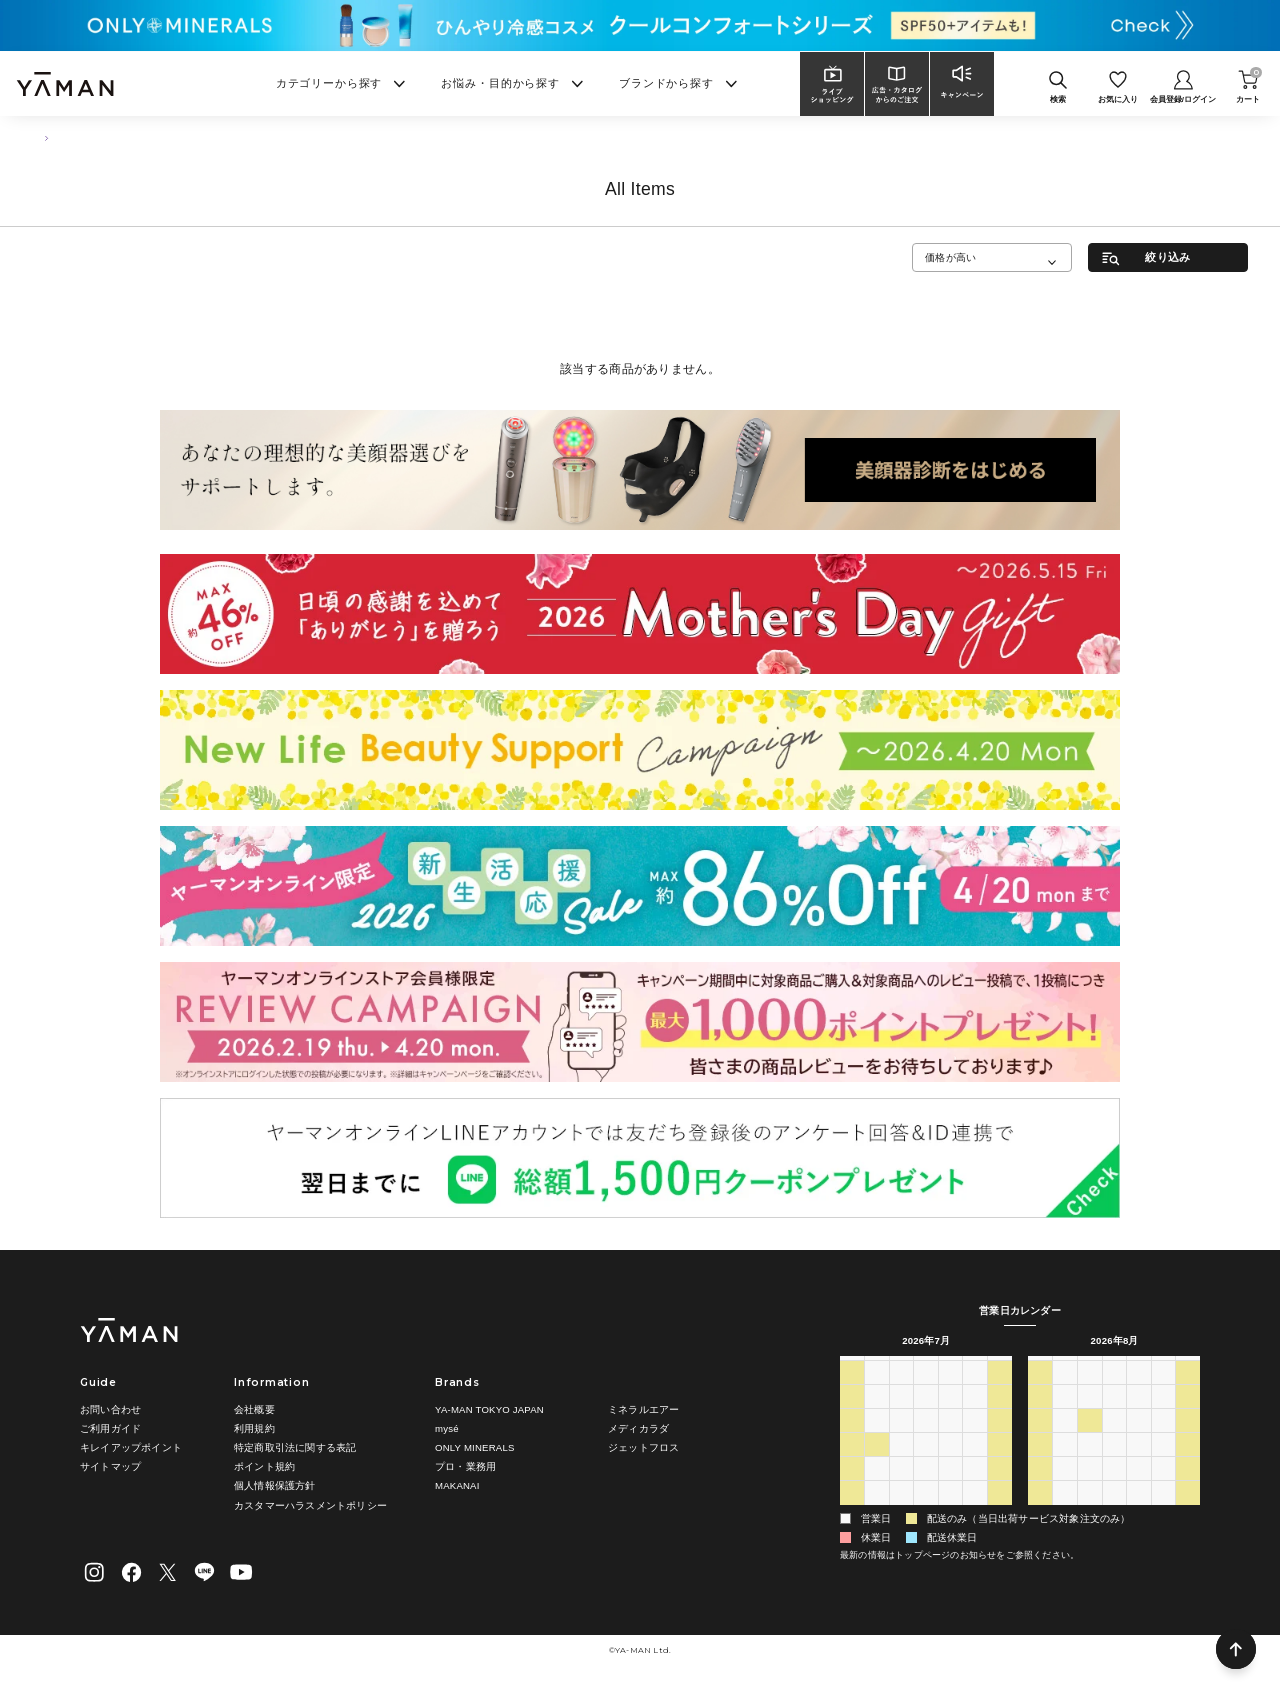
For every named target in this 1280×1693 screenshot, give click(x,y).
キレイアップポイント (131, 1447)
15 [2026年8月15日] (1188, 1441)
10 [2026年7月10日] (975, 1417)
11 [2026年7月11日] (999, 1417)
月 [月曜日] (877, 1367)
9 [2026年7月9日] (951, 1417)
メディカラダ (638, 1428)
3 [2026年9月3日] (1139, 1513)
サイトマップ (110, 1466)
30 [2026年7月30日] (950, 1489)
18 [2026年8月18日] (1089, 1465)
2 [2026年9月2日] (1115, 1513)
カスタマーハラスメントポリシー (310, 1505)
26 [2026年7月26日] (851, 1489)
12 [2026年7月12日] (851, 1441)
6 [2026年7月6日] (877, 1417)
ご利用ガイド (110, 1428)
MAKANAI (457, 1485)
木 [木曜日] (950, 1367)
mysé (447, 1428)
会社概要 (254, 1409)
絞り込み (1167, 257)
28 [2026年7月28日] (901, 1489)
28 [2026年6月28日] (851, 1393)
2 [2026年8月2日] (852, 1513)
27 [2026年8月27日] (1138, 1489)
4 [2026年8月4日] (902, 1513)
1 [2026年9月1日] (1090, 1513)
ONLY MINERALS (475, 1447)
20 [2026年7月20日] (876, 1465)
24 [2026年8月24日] (1065, 1489)
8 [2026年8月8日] (1000, 1513)
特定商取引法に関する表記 (295, 1447)
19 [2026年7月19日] (851, 1465)
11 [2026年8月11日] (1089, 1441)
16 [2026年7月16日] (950, 1441)
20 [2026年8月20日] (1138, 1465)
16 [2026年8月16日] (1040, 1465)
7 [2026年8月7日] (975, 1513)
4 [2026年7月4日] (1000, 1393)
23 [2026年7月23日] (950, 1465)
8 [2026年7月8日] (926, 1417)
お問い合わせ (110, 1409)
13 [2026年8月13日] (1138, 1441)
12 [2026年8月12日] (1114, 1441)
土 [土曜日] (1000, 1367)
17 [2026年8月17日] (1065, 1465)
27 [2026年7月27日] (876, 1489)
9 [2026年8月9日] (1041, 1441)
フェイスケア (99, 137)
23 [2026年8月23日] (1040, 1489)
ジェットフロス (643, 1447)
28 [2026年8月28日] (1163, 1489)
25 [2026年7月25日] (999, 1465)
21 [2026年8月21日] (1163, 1465)
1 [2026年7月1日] (926, 1393)
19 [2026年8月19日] (1114, 1465)
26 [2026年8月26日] (1114, 1489)
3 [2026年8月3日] (877, 1513)
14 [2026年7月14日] (901, 1441)
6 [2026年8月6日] (951, 1513)
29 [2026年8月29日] (1188, 1489)
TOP (40, 137)
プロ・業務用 (465, 1466)
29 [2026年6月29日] (876, 1393)
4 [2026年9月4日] (1164, 1513)
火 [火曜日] (901, 1367)
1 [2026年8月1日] (1000, 1489)
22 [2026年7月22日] (925, 1465)
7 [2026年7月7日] (902, 1417)
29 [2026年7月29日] (925, 1489)
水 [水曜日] (926, 1367)
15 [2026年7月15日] (925, 1441)
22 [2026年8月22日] (1188, 1465)
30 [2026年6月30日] (901, 1393)
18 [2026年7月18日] (999, 1441)
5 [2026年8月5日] (926, 1513)
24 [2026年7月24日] (975, 1465)
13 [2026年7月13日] (876, 1441)
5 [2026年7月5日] (852, 1417)
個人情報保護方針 (275, 1485)
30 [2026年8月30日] (1040, 1513)
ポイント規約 (264, 1466)
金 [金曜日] (975, 1367)
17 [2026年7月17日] (975, 1441)
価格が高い (950, 257)
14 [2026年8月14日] (1163, 1441)
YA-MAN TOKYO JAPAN (489, 1409)
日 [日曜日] (852, 1367)
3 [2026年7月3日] (975, 1393)
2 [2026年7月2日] (951, 1393)
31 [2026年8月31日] (1065, 1513)
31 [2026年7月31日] (975, 1489)
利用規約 (254, 1428)
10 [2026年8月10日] (1065, 1441)
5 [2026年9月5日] (1189, 1513)
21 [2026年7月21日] (901, 1465)
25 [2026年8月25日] (1089, 1489)
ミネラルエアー (643, 1409)
